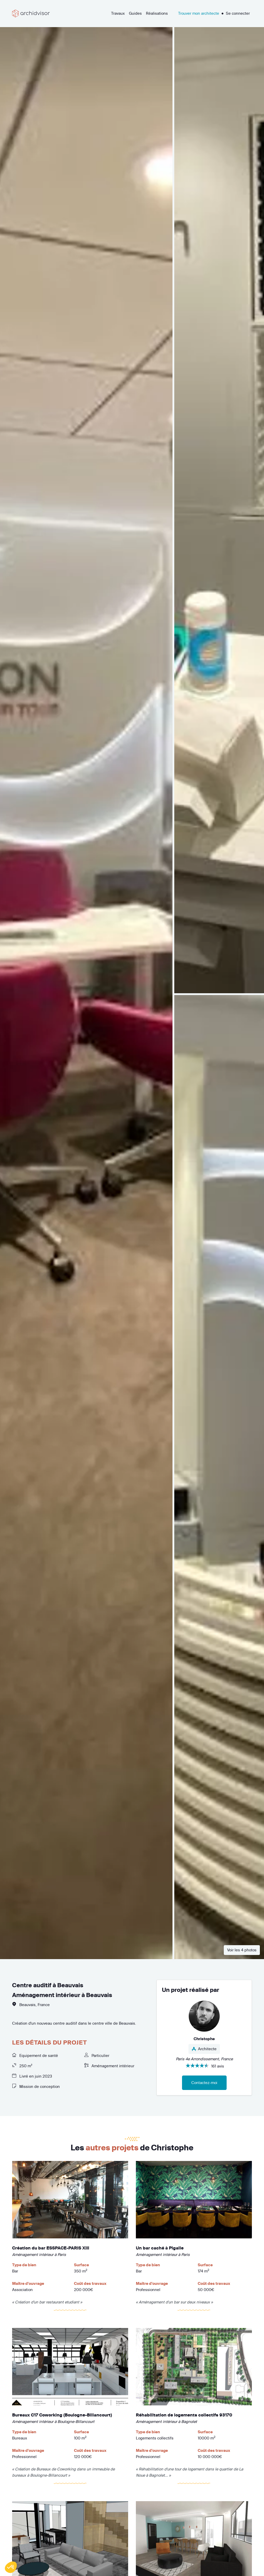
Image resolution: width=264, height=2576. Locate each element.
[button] (11, 2567)
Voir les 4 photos (242, 1949)
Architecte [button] (204, 2048)
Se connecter (238, 13)
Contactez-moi (204, 2082)
